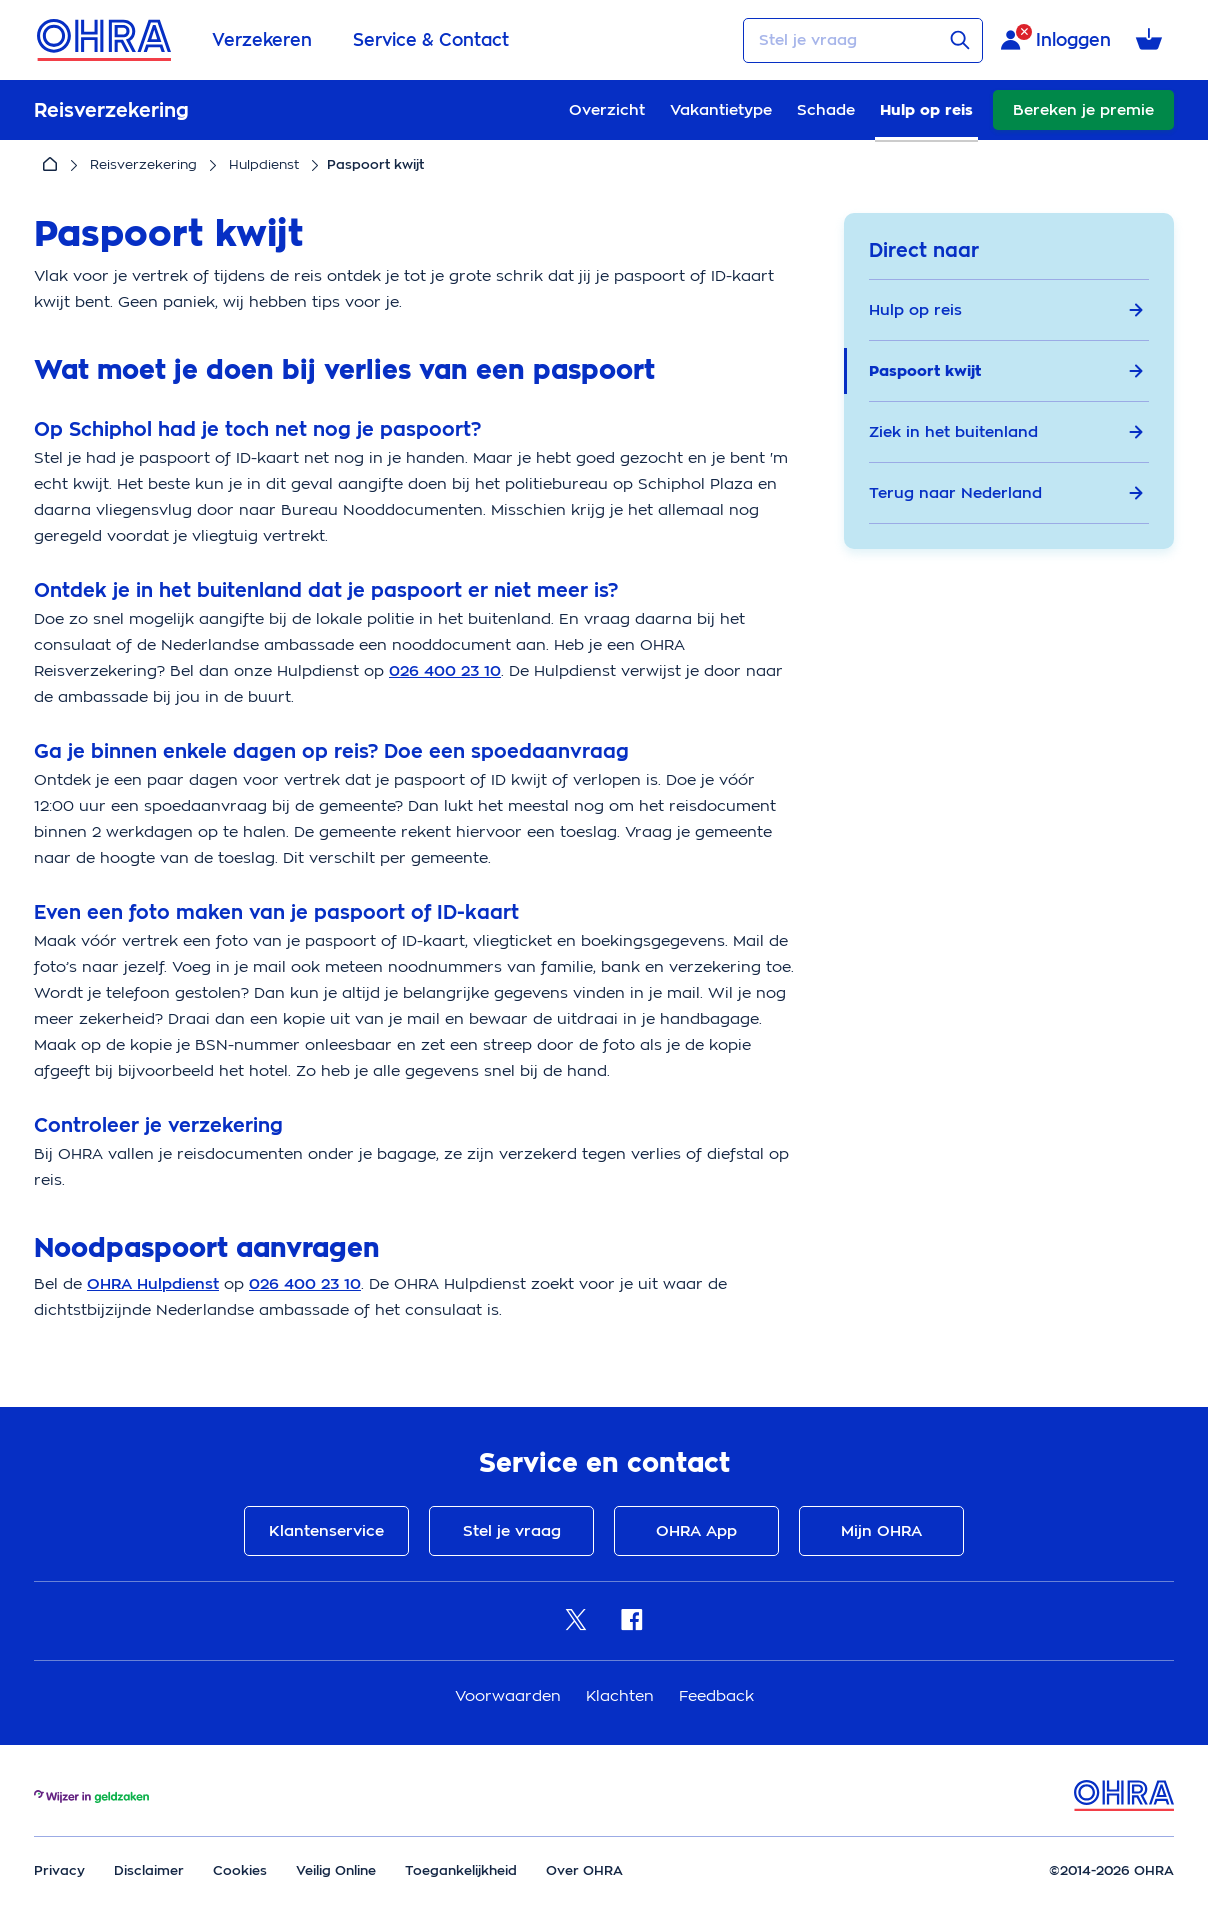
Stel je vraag (512, 1531)
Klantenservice (326, 1531)
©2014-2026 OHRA (1111, 1870)
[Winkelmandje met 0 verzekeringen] (1152, 40)
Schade (826, 110)
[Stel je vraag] (863, 40)
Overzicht (607, 110)
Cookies (240, 1870)
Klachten (622, 1695)
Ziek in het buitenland (1006, 432)
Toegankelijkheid (461, 1870)
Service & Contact (431, 40)
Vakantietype (721, 110)
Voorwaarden (510, 1695)
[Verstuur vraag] (960, 40)
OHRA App (696, 1531)
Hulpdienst (264, 164)
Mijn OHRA (881, 1531)
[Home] (50, 165)
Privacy (59, 1870)
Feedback (716, 1695)
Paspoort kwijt (1006, 371)
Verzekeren (262, 40)
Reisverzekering (143, 164)
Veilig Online (336, 1870)
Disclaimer (149, 1870)
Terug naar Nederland (1006, 493)
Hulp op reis (926, 110)
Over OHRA (584, 1870)
